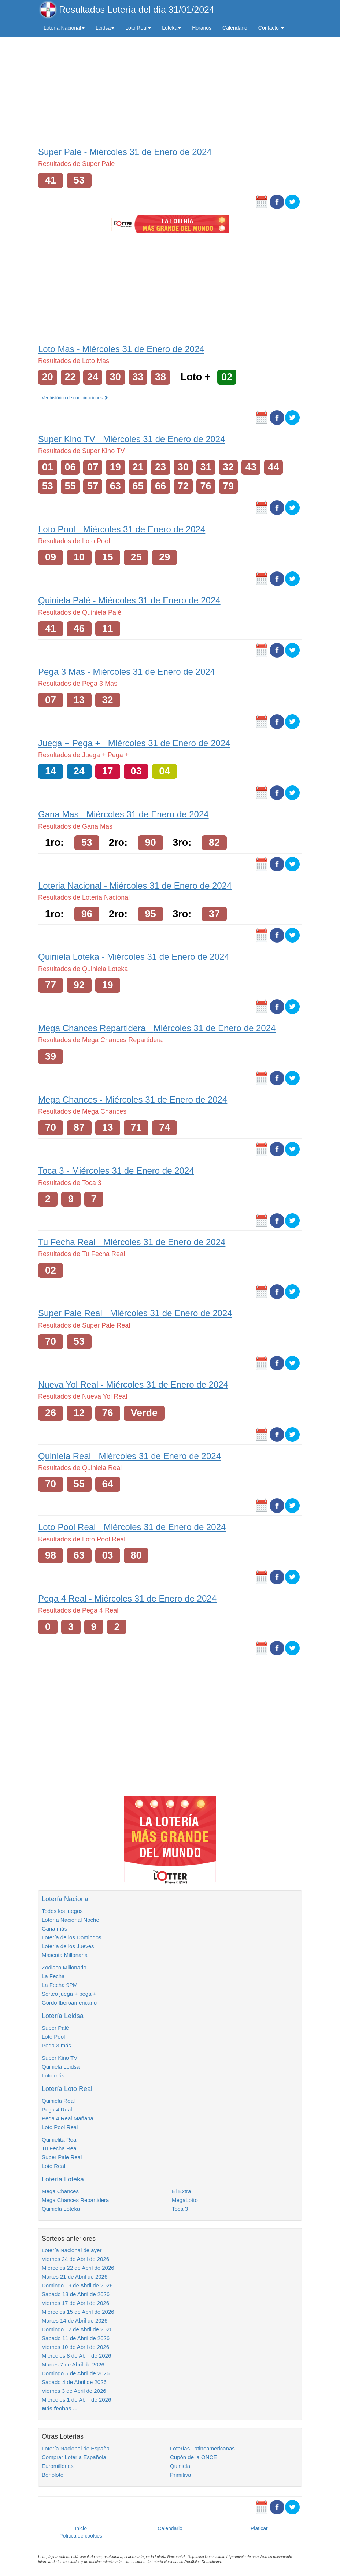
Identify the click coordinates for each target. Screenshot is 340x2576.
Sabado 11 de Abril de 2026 (76, 2338)
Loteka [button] (171, 28)
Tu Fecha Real (60, 2148)
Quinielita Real (60, 2139)
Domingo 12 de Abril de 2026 (77, 2329)
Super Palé (55, 2028)
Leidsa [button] (105, 28)
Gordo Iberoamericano (69, 2002)
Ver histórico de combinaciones (75, 397)
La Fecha (53, 1976)
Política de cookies (80, 2536)
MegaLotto (185, 2200)
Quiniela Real (58, 2101)
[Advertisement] (170, 90)
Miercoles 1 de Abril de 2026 (76, 2400)
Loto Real (53, 2166)
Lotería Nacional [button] (64, 28)
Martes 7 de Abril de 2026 (73, 2364)
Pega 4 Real (57, 2109)
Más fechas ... (60, 2408)
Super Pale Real (62, 2157)
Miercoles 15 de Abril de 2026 (78, 2312)
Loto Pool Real (60, 2127)
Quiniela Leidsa (61, 2067)
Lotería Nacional (66, 1899)
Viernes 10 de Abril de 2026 (75, 2347)
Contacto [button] (271, 28)
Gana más (54, 1928)
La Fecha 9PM (60, 1985)
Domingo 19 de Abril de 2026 (77, 2285)
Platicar (259, 2528)
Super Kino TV (59, 2058)
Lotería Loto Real (67, 2088)
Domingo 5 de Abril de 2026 (76, 2373)
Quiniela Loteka (61, 2209)
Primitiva (180, 2475)
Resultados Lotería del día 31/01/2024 (136, 9)
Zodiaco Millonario (64, 1967)
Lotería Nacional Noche (70, 1920)
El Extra (181, 2191)
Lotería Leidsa (63, 2016)
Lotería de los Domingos (71, 1937)
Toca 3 (180, 2209)
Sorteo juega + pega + (69, 1994)
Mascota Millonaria (65, 1955)
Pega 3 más (56, 2045)
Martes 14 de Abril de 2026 (74, 2320)
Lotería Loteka (63, 2179)
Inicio (81, 2528)
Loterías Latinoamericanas (202, 2448)
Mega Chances (60, 2191)
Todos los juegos (62, 1911)
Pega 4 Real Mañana (67, 2118)
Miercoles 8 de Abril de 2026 (76, 2356)
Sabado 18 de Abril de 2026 (76, 2294)
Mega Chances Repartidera (75, 2200)
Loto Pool (53, 2036)
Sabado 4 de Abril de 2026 (74, 2382)
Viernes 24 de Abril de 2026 (75, 2259)
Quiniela (180, 2466)
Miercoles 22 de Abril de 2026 (78, 2268)
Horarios (201, 28)
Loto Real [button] (138, 28)
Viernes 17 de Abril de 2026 (75, 2303)
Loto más (53, 2075)
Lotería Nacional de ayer (71, 2250)
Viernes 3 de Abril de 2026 (74, 2391)
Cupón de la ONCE (193, 2457)
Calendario (234, 28)
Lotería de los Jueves (68, 1946)
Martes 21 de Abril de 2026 (74, 2276)
